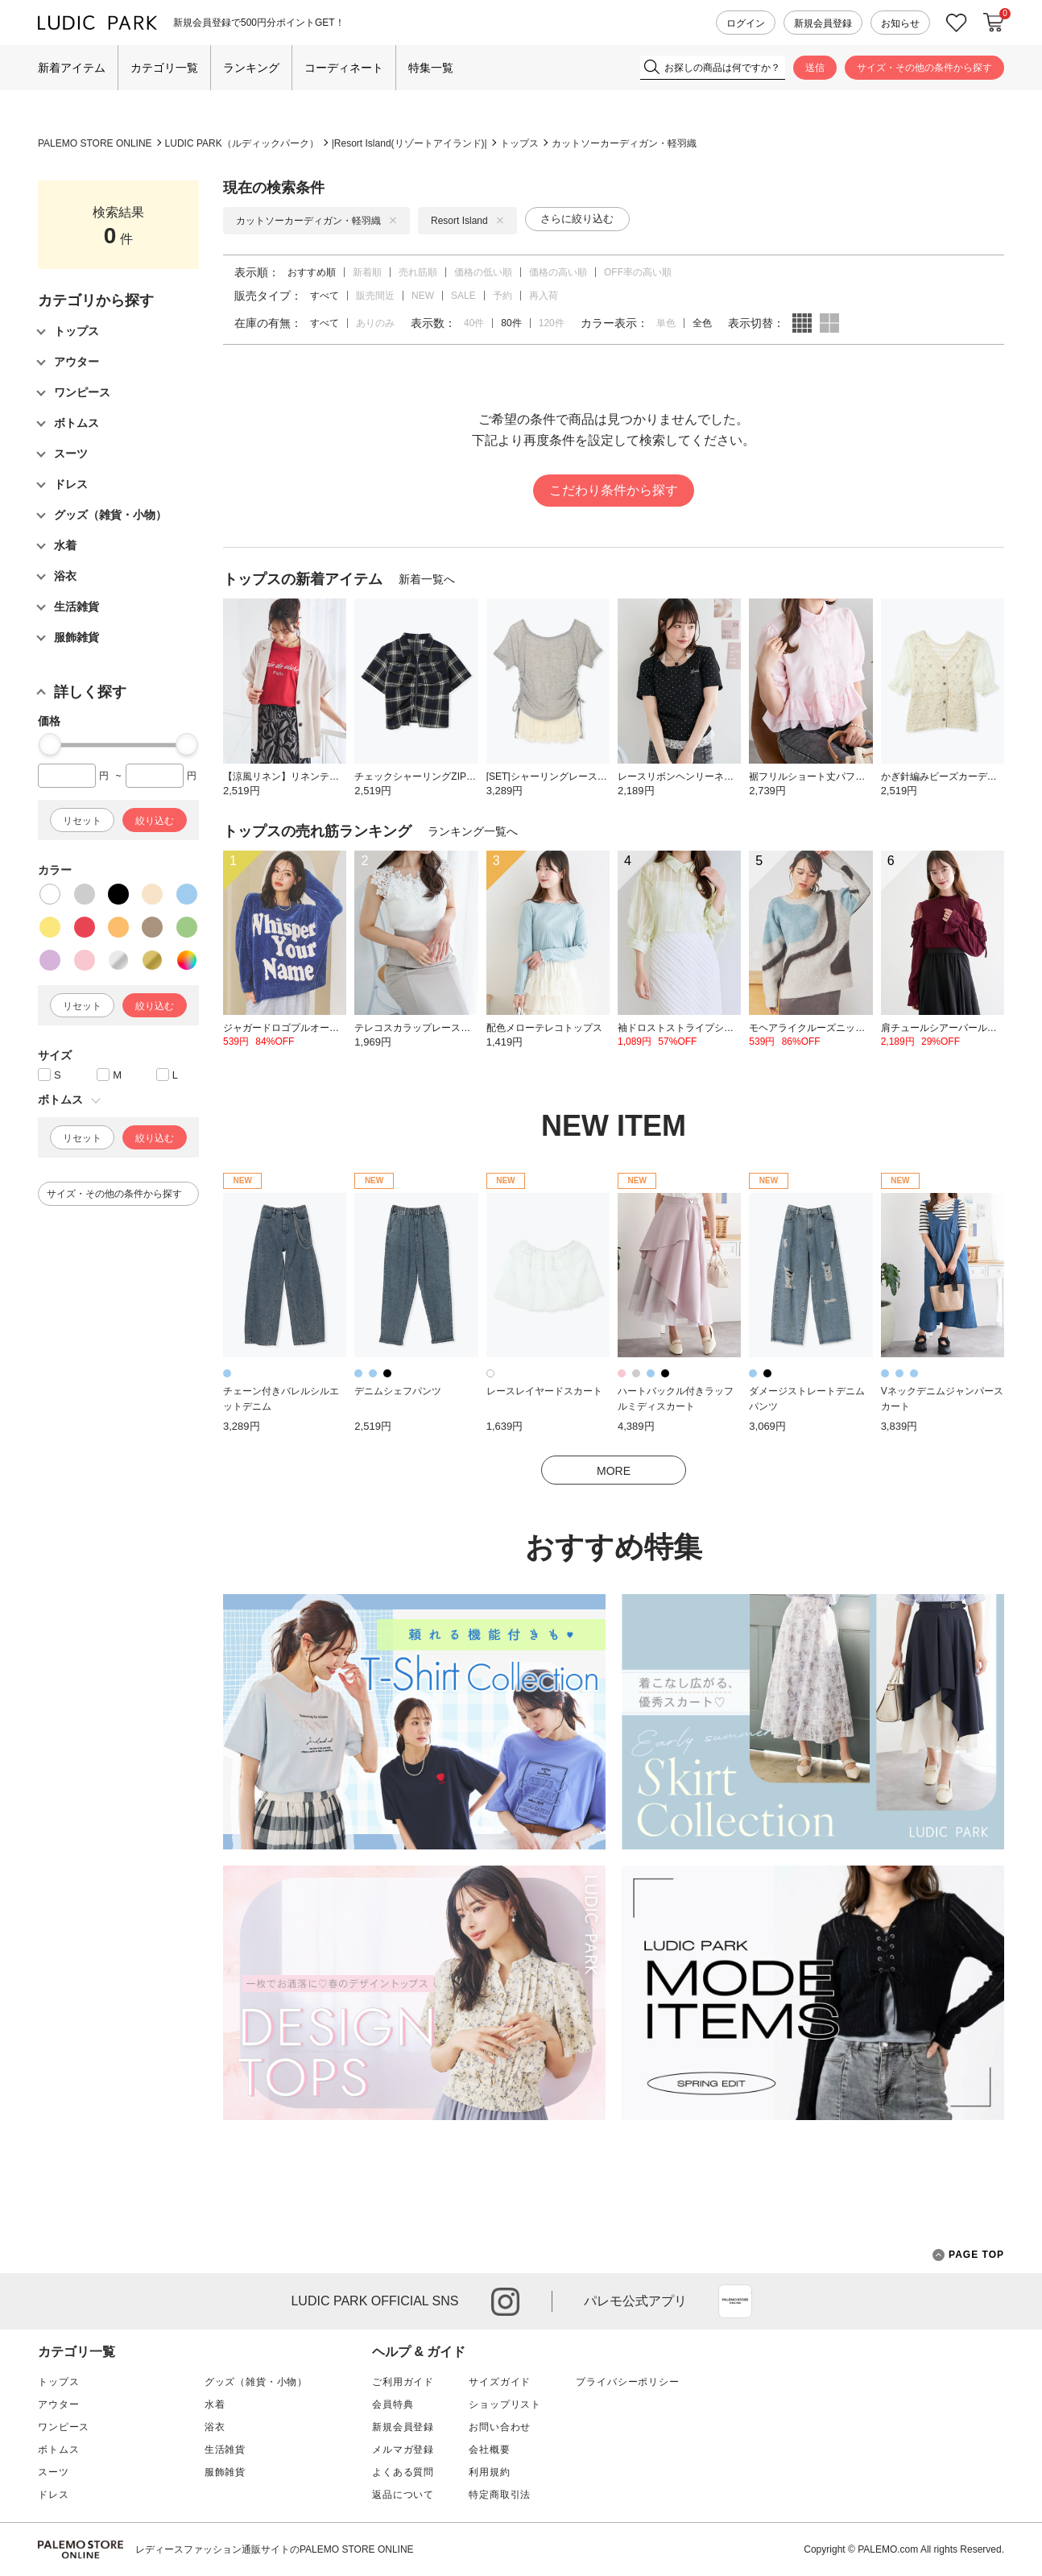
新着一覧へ (427, 579)
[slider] (50, 744)
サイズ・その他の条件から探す (924, 67)
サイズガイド (500, 2382)
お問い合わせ (500, 2427)
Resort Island (467, 220)
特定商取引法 (500, 2494)
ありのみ (375, 323)
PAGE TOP (968, 2255)
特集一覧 (430, 67)
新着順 (367, 272)
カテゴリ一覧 (164, 67)
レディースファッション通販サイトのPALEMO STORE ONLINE (274, 2549)
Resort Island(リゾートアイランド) (409, 143)
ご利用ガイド (403, 2382)
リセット (82, 820)
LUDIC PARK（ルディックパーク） (242, 143)
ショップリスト (505, 2404)
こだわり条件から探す (613, 490)
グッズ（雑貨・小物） (256, 2382)
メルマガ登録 (403, 2449)
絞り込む (154, 820)
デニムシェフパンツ (397, 1391)
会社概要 (489, 2449)
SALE (463, 295)
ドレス (53, 2494)
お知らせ (900, 23)
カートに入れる (993, 22)
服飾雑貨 (225, 2472)
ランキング (251, 67)
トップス (519, 143)
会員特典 (392, 2404)
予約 (502, 295)
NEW (422, 295)
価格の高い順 (558, 272)
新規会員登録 (823, 23)
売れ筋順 (418, 272)
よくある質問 (403, 2472)
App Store (735, 2301)
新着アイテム (71, 67)
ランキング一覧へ (473, 831)
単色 (666, 323)
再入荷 (543, 295)
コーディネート (343, 67)
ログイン (745, 23)
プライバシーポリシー (627, 2382)
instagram (505, 2302)
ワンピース (63, 2427)
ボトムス (58, 2449)
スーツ (53, 2472)
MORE (614, 1470)
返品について (403, 2494)
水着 (215, 2404)
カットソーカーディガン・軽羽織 (624, 143)
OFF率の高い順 (638, 272)
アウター (58, 2404)
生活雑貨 (225, 2449)
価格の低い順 (483, 272)
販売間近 (375, 295)
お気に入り (956, 23)
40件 (474, 323)
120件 (551, 323)
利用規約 (489, 2472)
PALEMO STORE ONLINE (95, 143)
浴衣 (215, 2427)
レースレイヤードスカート (544, 1391)
